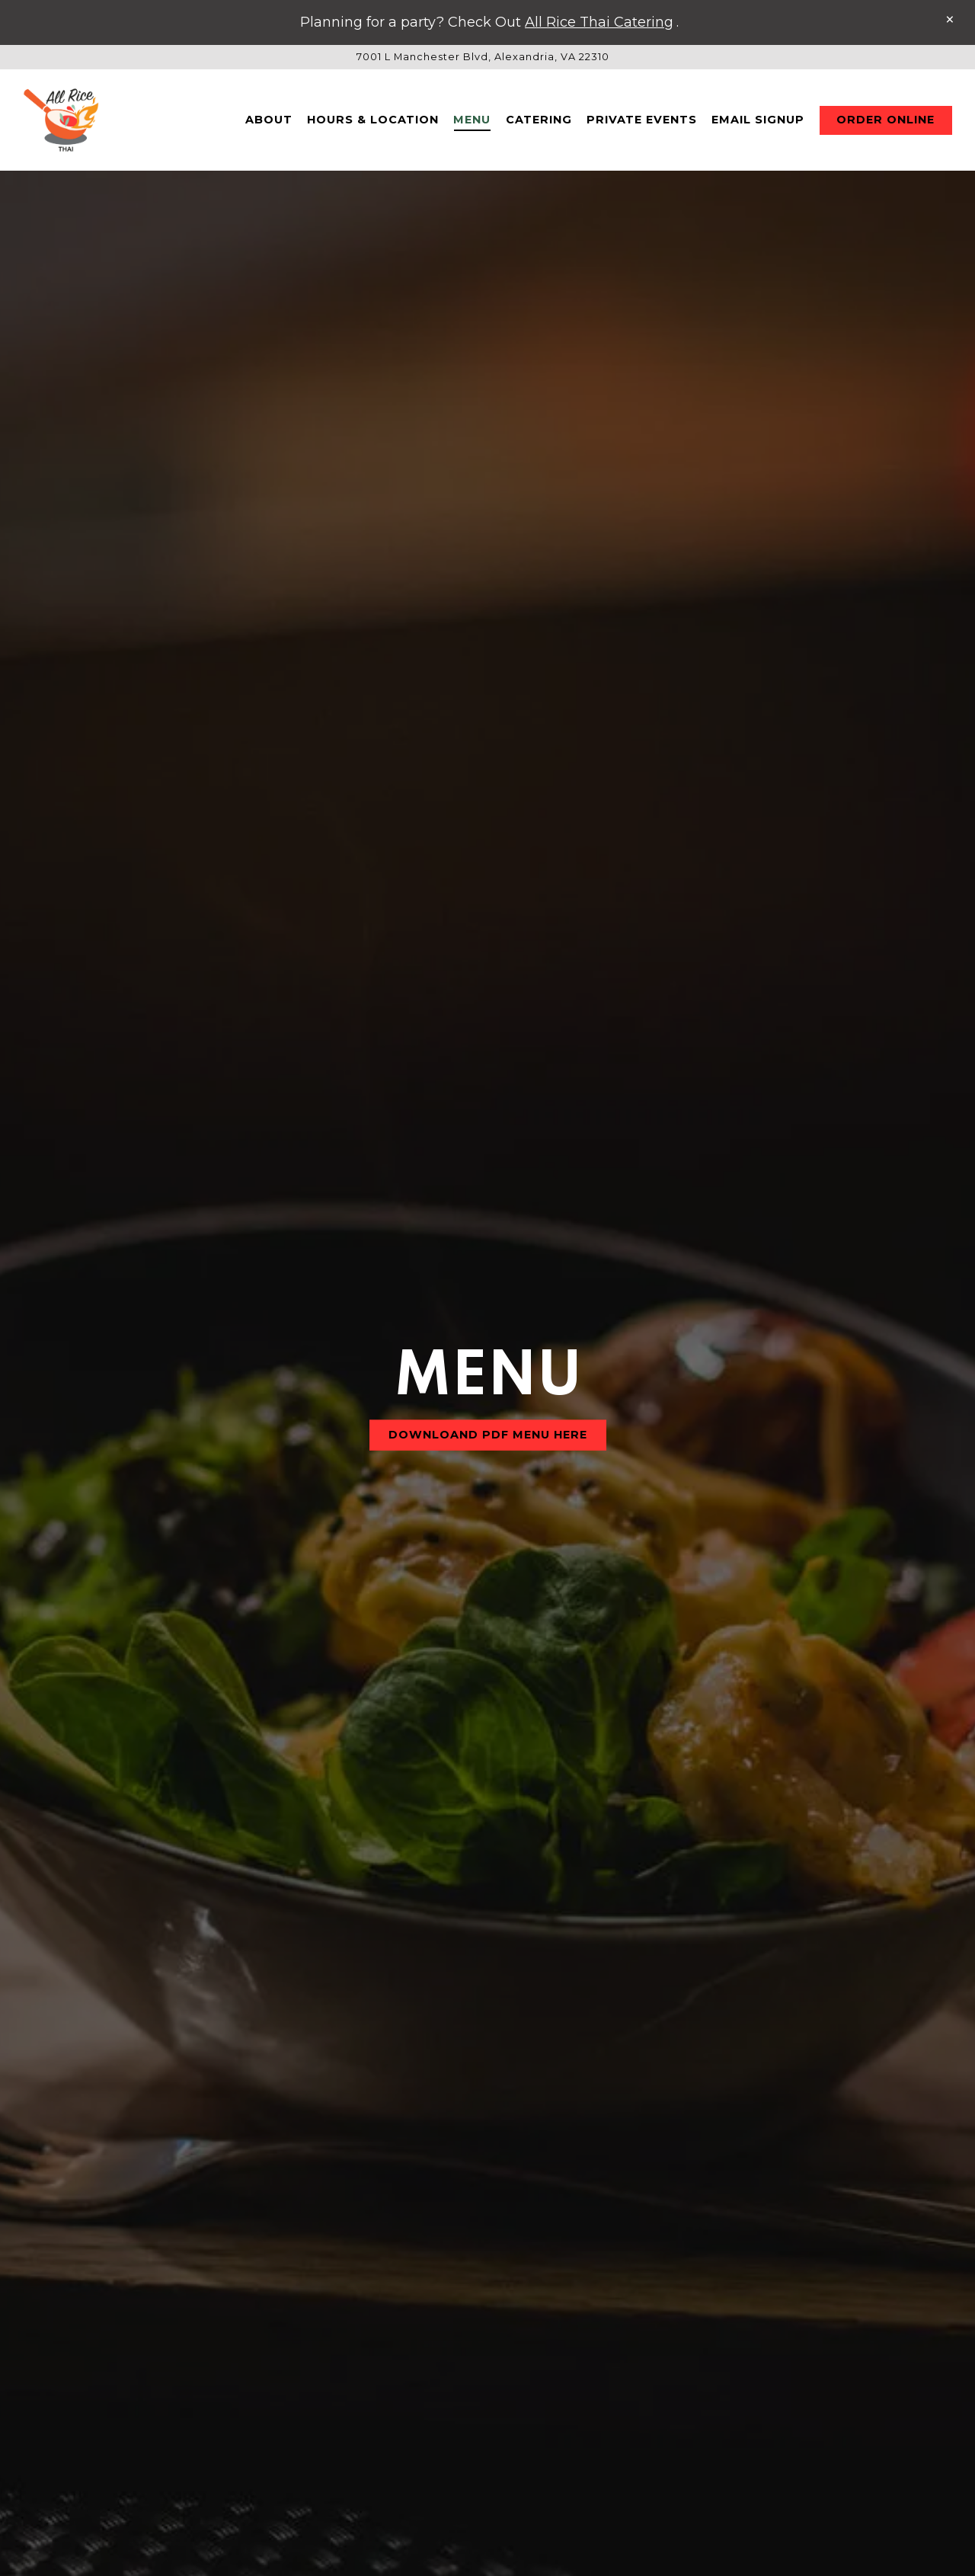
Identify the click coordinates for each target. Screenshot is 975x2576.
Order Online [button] (885, 119)
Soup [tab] (529, 2164)
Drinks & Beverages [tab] (270, 2164)
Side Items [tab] (632, 2164)
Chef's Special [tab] (690, 2206)
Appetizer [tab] (426, 2164)
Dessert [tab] (746, 2164)
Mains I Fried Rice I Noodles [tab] (333, 2206)
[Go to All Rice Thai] (482, 57)
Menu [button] (472, 119)
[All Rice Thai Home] (61, 120)
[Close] (950, 20)
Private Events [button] (642, 119)
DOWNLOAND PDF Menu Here (487, 1136)
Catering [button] (539, 119)
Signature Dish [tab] (535, 2206)
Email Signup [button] (757, 119)
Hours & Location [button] (373, 119)
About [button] (268, 119)
